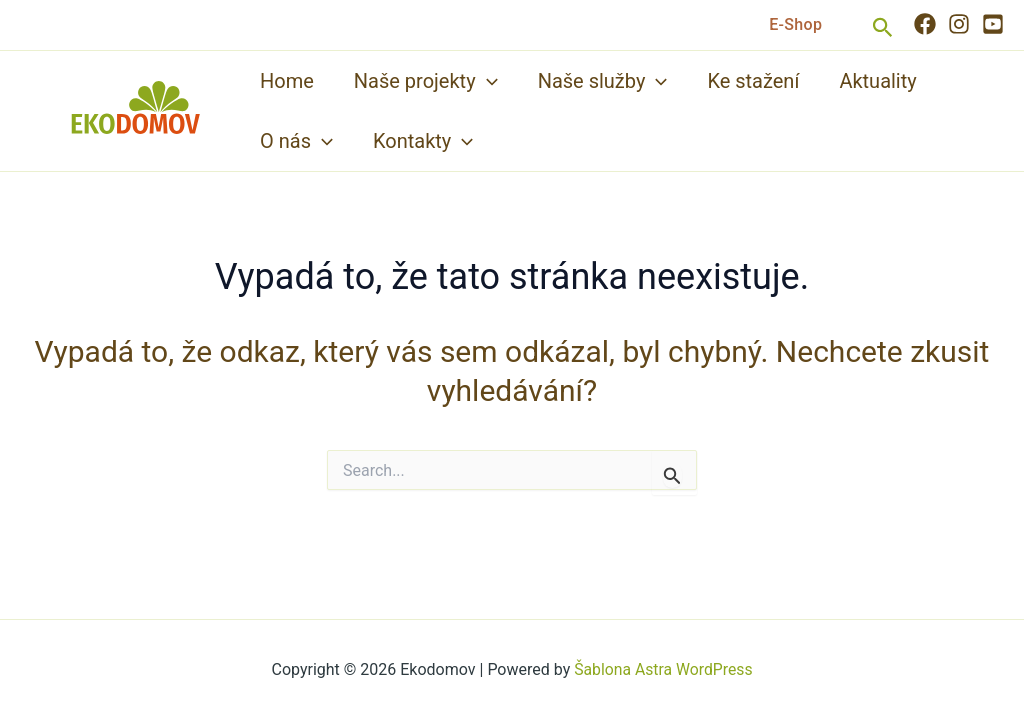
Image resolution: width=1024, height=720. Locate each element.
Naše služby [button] (603, 81)
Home (287, 81)
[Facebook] (925, 24)
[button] (795, 25)
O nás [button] (296, 141)
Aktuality (877, 81)
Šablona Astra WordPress (663, 669)
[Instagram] (959, 24)
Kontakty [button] (423, 141)
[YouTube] (993, 24)
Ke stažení (753, 81)
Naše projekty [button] (426, 81)
